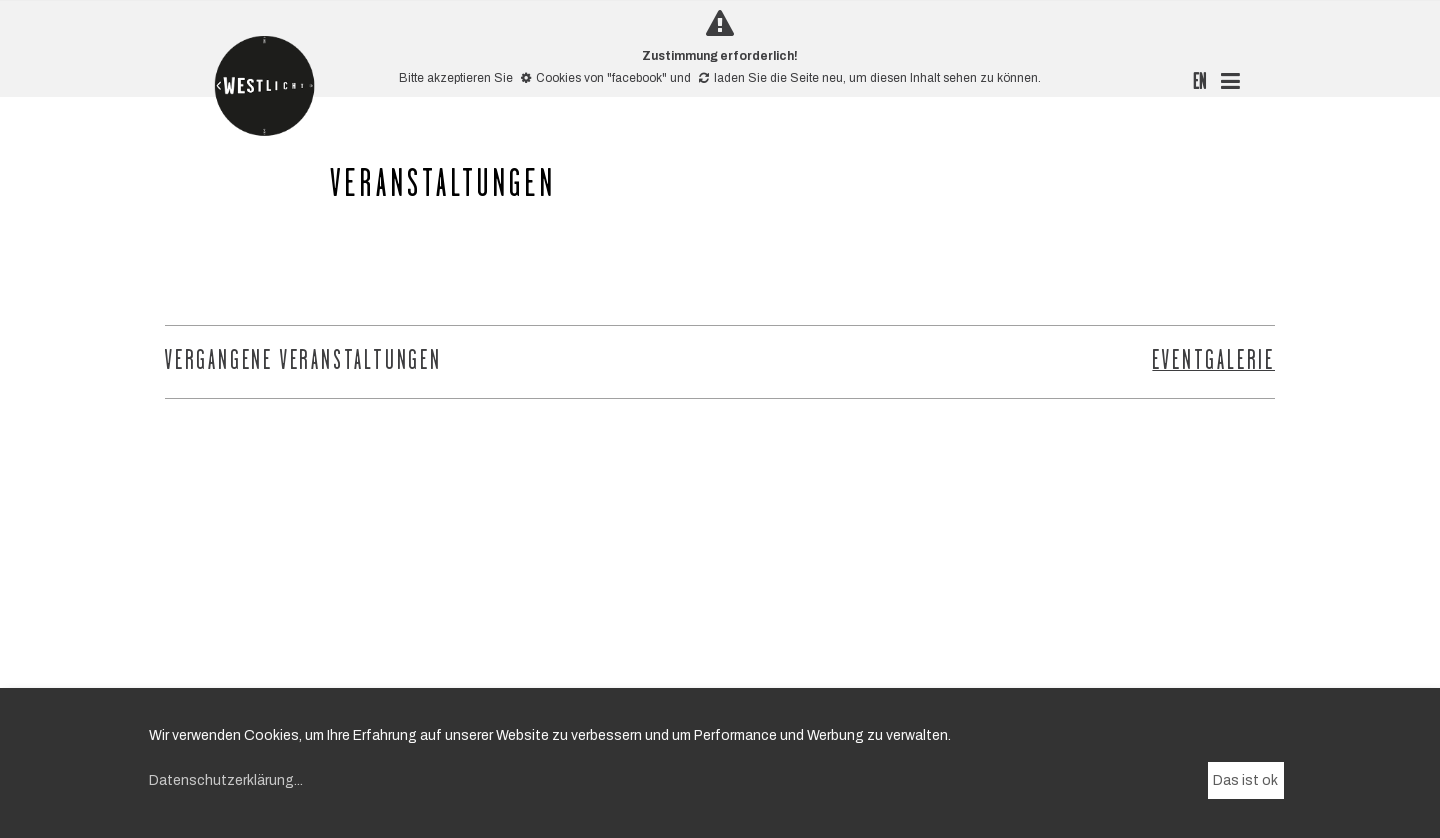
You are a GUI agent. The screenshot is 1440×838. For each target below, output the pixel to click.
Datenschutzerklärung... (226, 780)
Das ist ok (1245, 780)
